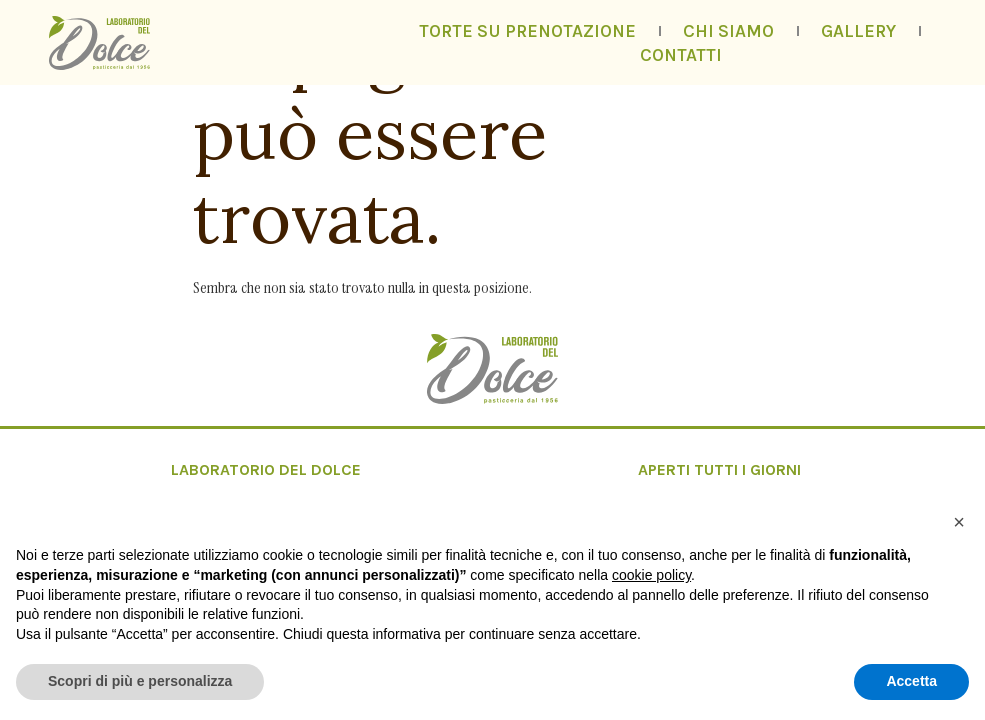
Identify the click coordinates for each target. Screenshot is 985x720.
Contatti (681, 55)
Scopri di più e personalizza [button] (140, 681)
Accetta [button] (911, 681)
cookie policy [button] (651, 575)
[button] (959, 522)
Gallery (858, 31)
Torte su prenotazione (527, 31)
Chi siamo (728, 31)
